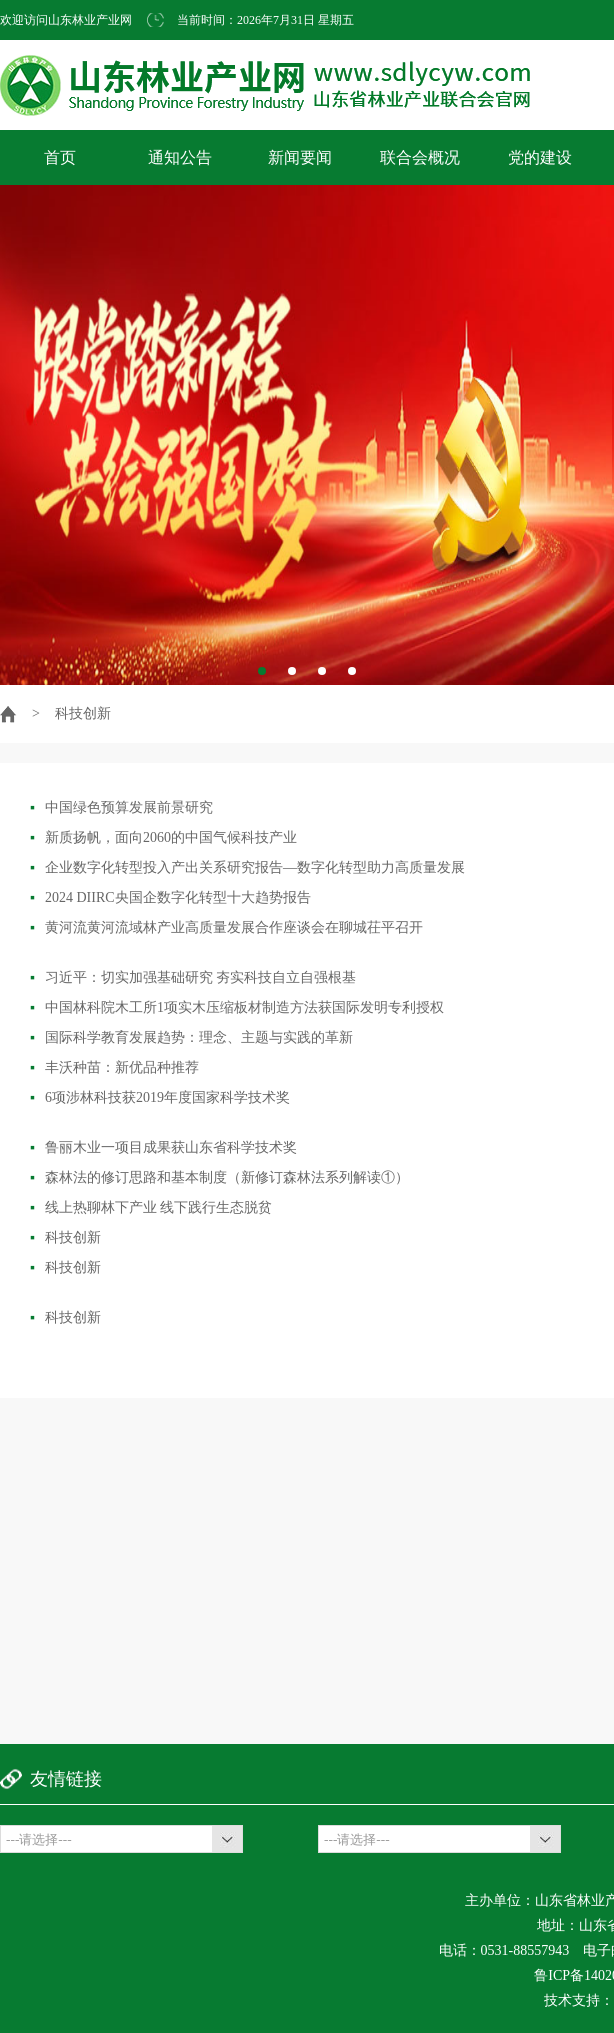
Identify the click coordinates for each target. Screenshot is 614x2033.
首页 (60, 157)
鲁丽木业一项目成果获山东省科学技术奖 (163, 1147)
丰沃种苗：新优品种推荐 (114, 1067)
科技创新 (65, 1237)
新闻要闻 (300, 157)
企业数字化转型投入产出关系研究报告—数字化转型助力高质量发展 (247, 867)
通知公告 (180, 157)
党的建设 (540, 157)
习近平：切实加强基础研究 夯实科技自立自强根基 (193, 977)
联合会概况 (420, 157)
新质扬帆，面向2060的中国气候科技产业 (163, 837)
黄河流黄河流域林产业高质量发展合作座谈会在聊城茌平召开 (226, 927)
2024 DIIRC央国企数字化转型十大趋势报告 (170, 897)
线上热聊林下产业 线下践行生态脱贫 (151, 1207)
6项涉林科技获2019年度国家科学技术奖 (160, 1097)
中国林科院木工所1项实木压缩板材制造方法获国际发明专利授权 (237, 1007)
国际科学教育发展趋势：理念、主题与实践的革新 (191, 1037)
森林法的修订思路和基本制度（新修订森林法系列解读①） (219, 1177)
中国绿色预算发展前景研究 (121, 807)
